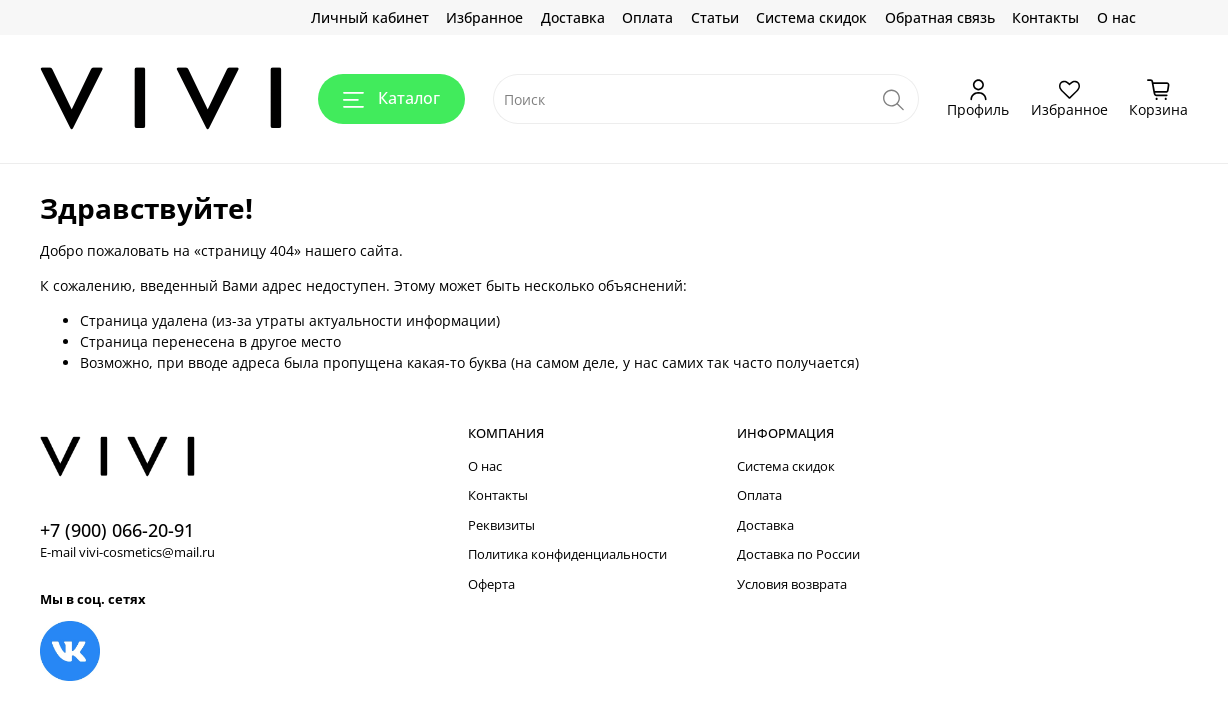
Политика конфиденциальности (567, 554)
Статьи (715, 17)
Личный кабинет (370, 17)
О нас (1116, 17)
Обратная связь (940, 17)
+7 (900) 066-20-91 (117, 530)
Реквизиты (501, 525)
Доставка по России (798, 554)
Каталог (391, 98)
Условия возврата (792, 584)
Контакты (1045, 17)
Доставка (573, 17)
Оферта (491, 584)
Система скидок (811, 17)
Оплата (647, 17)
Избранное (484, 17)
